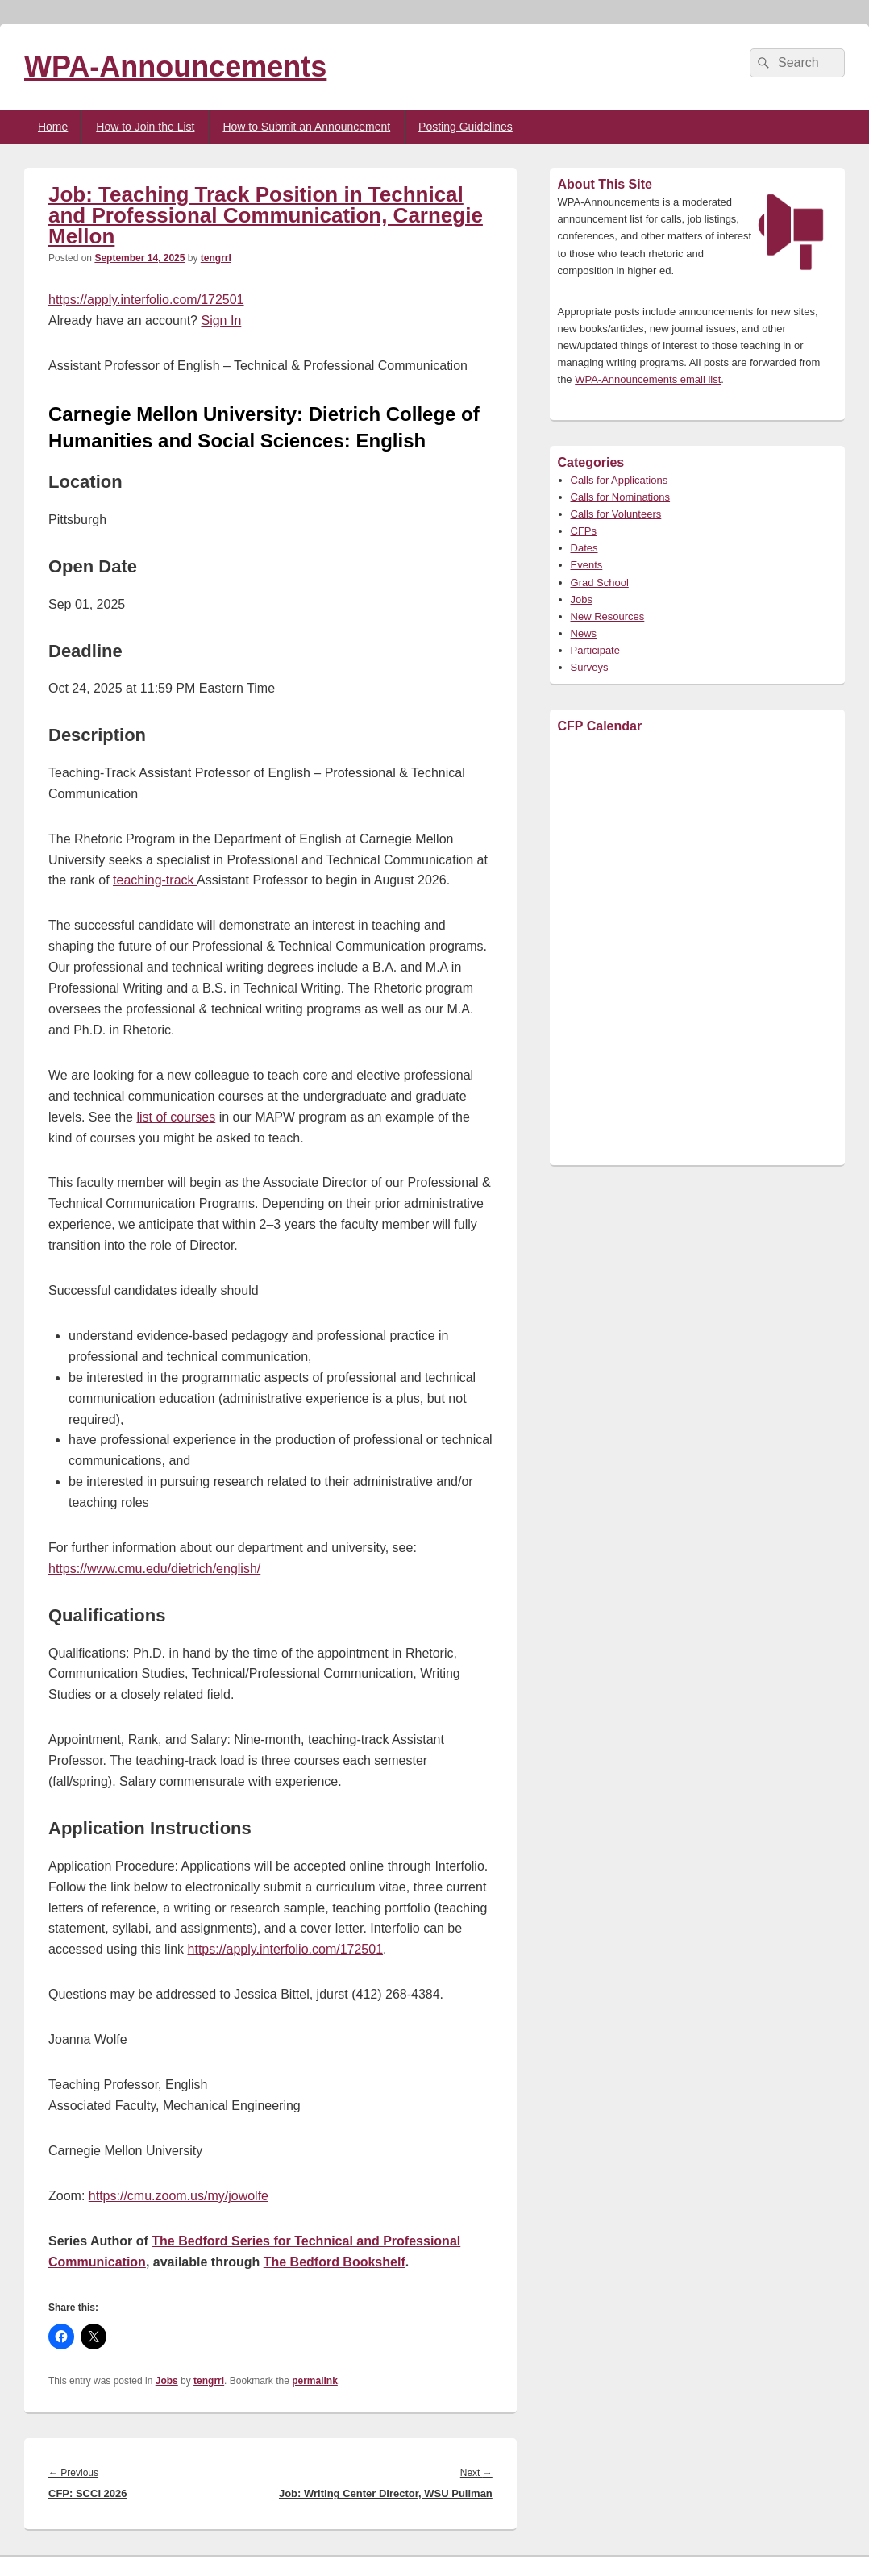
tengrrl (216, 258)
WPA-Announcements (175, 66)
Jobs (167, 2381)
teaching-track (155, 880)
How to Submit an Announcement (306, 126)
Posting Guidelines (465, 126)
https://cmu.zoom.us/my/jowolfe (178, 2196)
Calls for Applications (619, 480)
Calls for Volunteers (616, 514)
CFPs (584, 531)
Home (53, 126)
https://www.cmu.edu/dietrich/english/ (154, 1568)
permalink (315, 2381)
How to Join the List (145, 126)
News (584, 633)
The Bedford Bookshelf (334, 2262)
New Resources (608, 616)
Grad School (600, 582)
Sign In (221, 320)
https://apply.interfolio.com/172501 (146, 299)
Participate (595, 650)
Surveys (590, 667)
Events (587, 565)
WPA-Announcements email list (648, 379)
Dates (584, 548)
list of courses (175, 1117)
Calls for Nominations (621, 497)
